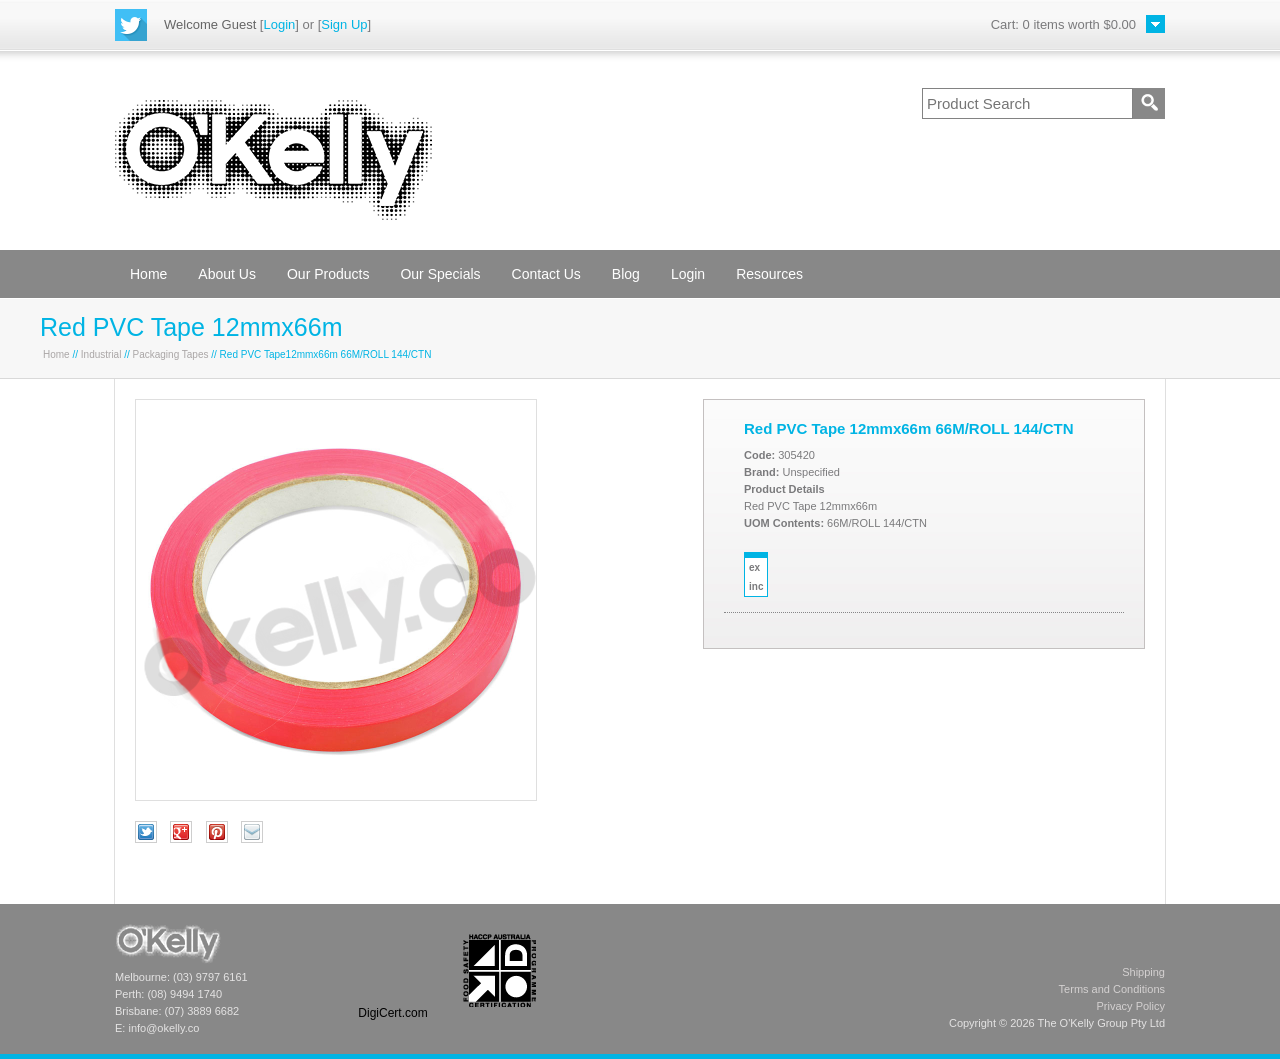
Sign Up (344, 24)
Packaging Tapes (171, 354)
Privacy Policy (1131, 1006)
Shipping (1143, 972)
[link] (393, 970)
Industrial (101, 354)
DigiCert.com (392, 1013)
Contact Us (546, 274)
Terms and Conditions (1112, 989)
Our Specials (440, 274)
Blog (626, 274)
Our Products (328, 274)
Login (279, 24)
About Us (227, 274)
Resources (769, 274)
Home (148, 274)
